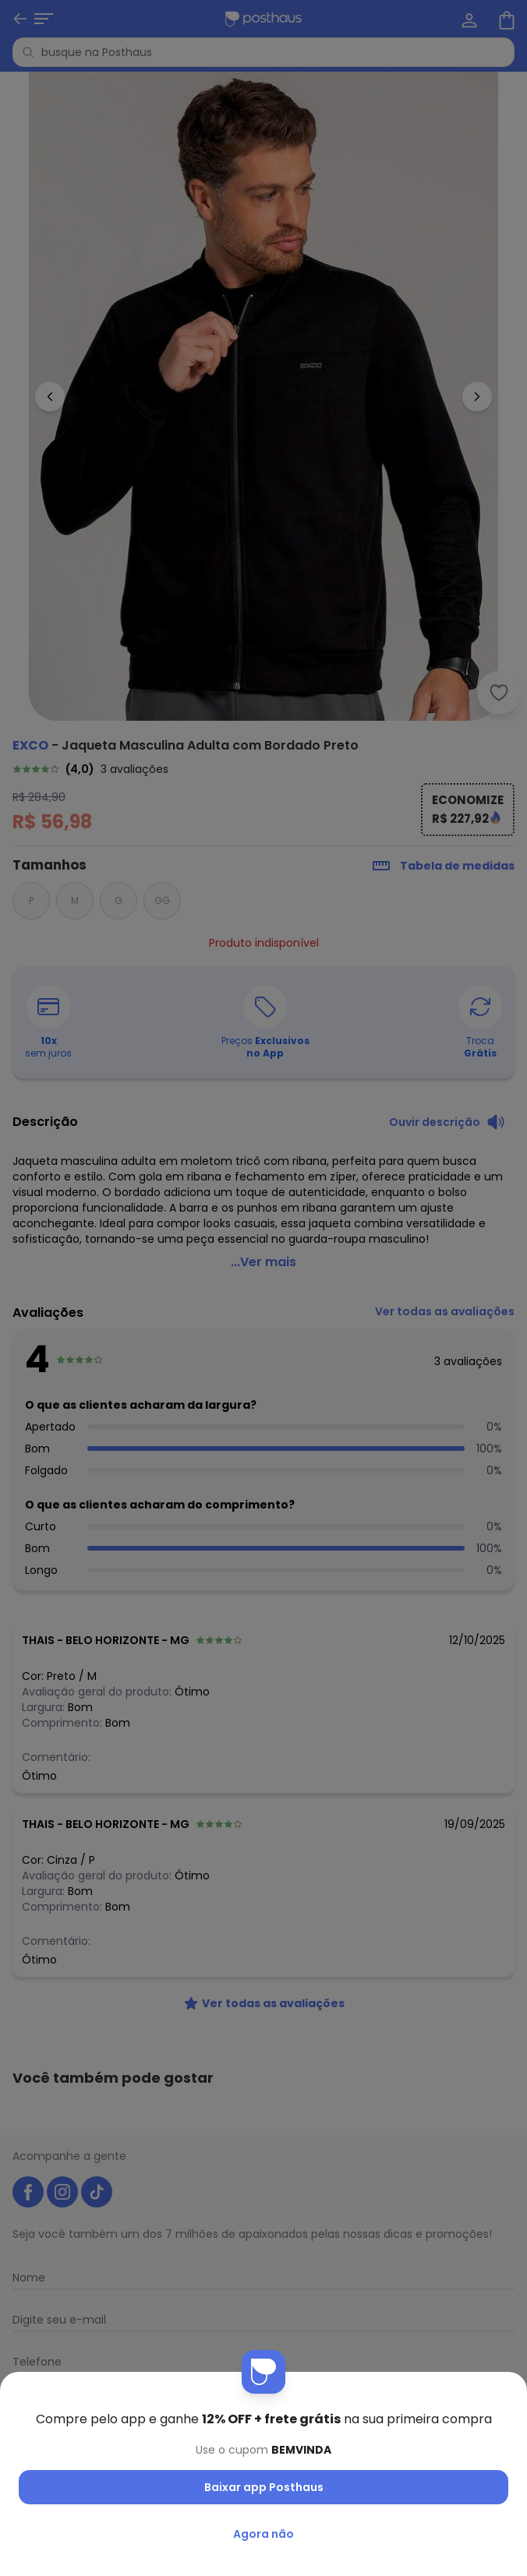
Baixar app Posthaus (264, 2487)
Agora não (263, 2534)
